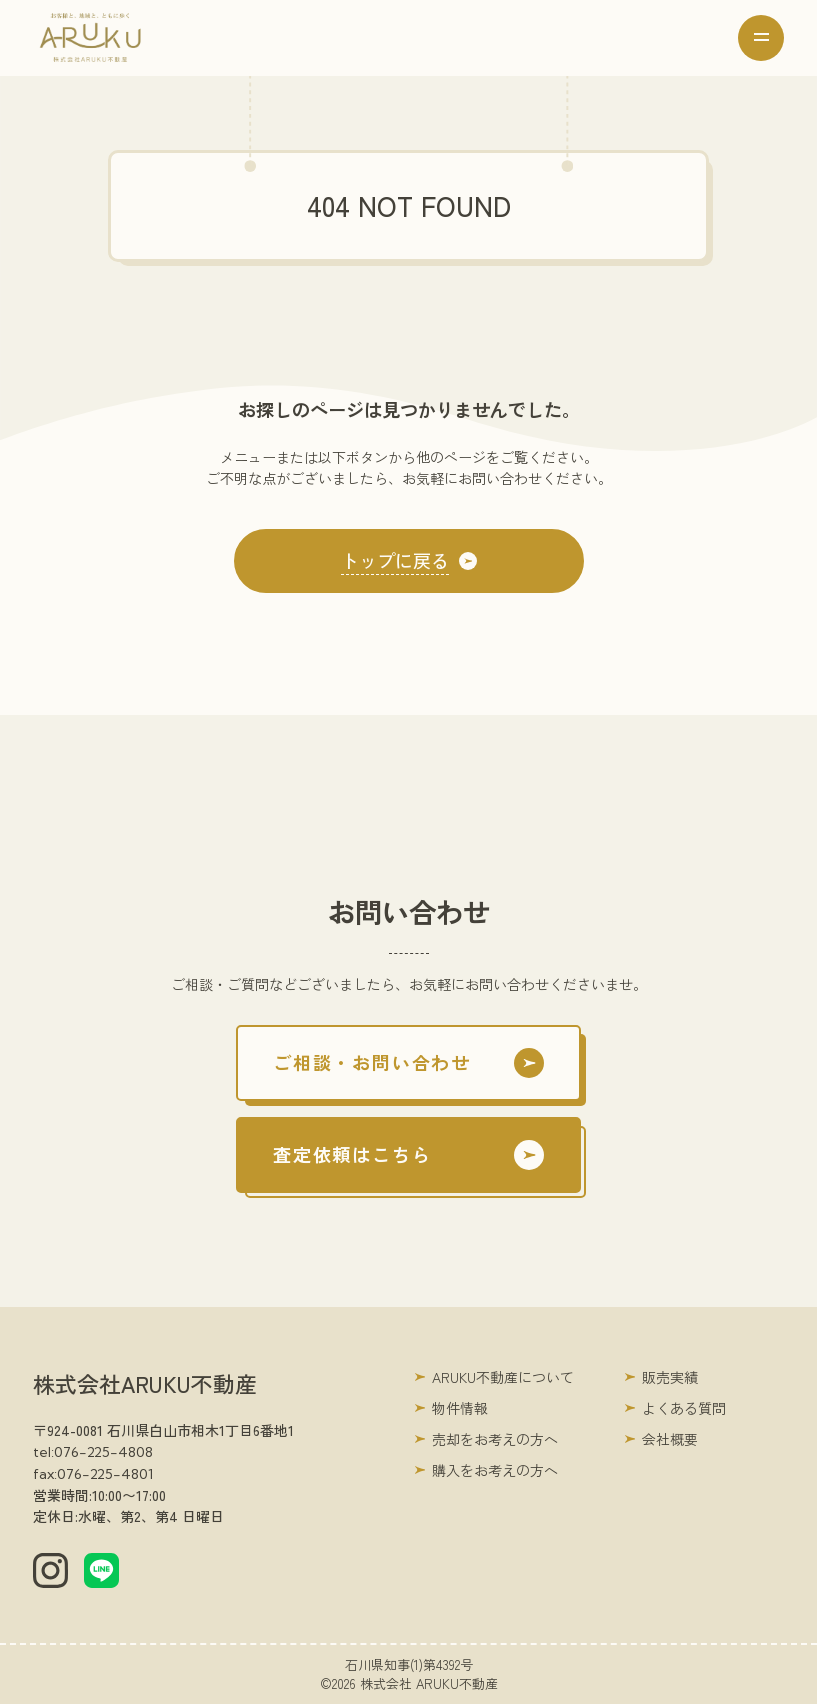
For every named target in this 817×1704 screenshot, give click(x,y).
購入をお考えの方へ (495, 1470)
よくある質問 (684, 1408)
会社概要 (670, 1439)
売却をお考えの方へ (495, 1439)
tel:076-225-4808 (93, 1452)
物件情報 (460, 1408)
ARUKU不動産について (503, 1377)
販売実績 (670, 1377)
